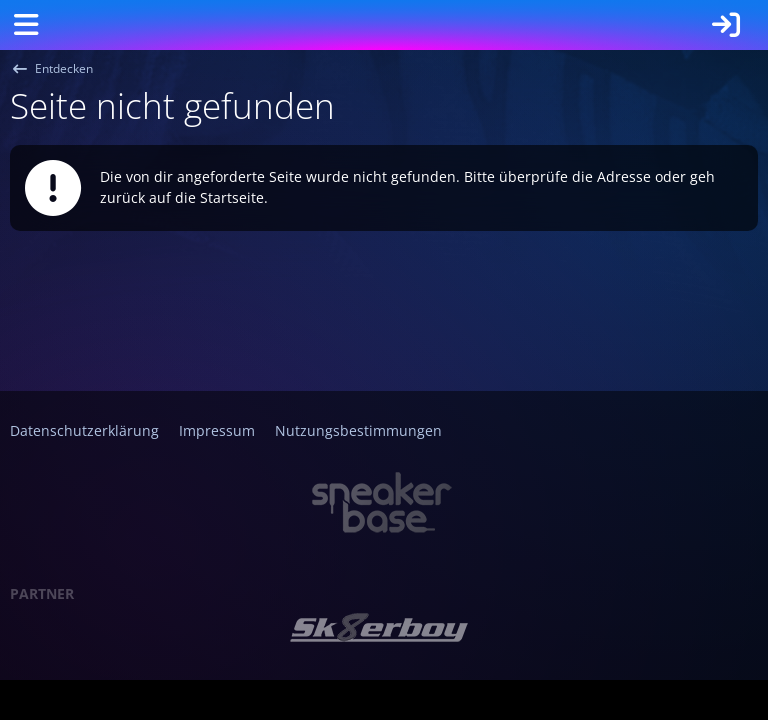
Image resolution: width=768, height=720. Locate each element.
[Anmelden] (726, 25)
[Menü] (26, 25)
